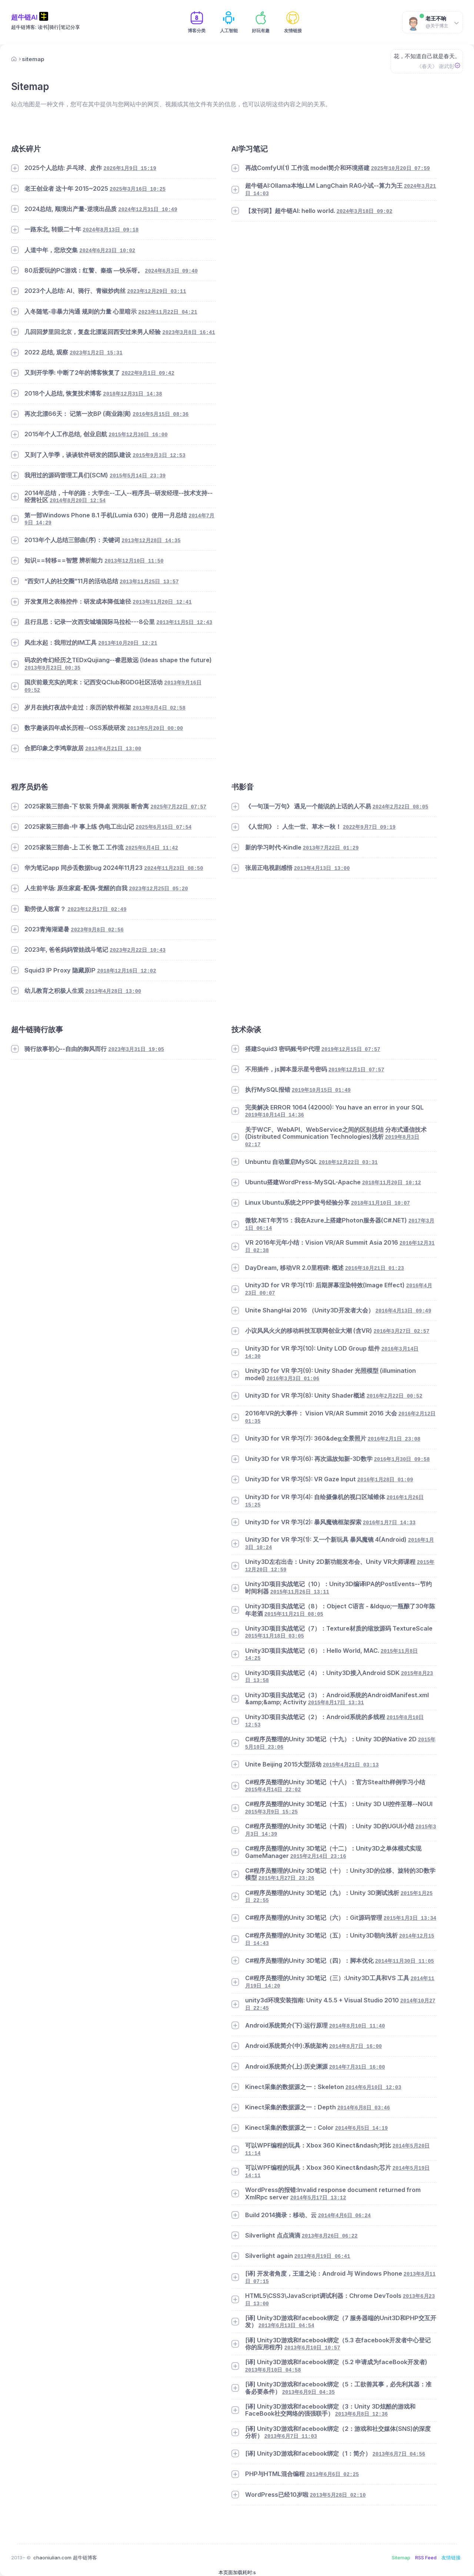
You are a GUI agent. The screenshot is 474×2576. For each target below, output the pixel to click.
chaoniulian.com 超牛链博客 (65, 2557)
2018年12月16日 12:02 (126, 971)
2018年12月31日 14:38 (132, 394)
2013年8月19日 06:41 (322, 2256)
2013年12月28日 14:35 (150, 541)
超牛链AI (24, 17)
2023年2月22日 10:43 (138, 950)
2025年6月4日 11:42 (151, 848)
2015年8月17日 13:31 (336, 1703)
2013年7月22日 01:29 (331, 848)
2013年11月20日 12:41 (162, 602)
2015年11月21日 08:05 (293, 1614)
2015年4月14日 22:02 (273, 1790)
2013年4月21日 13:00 (113, 749)
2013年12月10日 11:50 (133, 561)
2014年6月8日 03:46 (363, 2108)
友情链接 (451, 2557)
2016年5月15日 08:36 (160, 414)
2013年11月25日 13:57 (149, 582)
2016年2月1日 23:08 (394, 1439)
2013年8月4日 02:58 (159, 708)
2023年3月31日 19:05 (136, 1049)
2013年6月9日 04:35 (308, 2392)
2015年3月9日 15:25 (271, 1812)
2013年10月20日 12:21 (127, 643)
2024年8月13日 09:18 (110, 230)
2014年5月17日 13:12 (318, 2198)
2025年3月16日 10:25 (138, 189)
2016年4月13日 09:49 (403, 1311)
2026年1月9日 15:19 (129, 168)
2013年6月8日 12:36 (361, 2414)
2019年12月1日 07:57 (356, 1070)
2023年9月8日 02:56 (97, 930)
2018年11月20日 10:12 (391, 1183)
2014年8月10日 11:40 (357, 2026)
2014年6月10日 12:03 (373, 2088)
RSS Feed (426, 2557)
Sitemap (401, 2557)
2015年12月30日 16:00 (138, 435)
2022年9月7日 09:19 (369, 827)
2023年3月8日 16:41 (188, 333)
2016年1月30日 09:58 (402, 1459)
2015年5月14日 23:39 (138, 476)
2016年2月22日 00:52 (395, 1396)
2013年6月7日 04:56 (399, 2454)
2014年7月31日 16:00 (357, 2067)
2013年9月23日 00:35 (52, 668)
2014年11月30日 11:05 (404, 1961)
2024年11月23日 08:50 (173, 868)
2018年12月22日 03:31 (348, 1162)
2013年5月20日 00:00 (155, 728)
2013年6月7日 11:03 (290, 2436)
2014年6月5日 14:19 (361, 2128)
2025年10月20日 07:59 (400, 168)
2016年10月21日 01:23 (374, 1268)
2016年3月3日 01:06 (293, 1379)
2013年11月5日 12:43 (184, 622)
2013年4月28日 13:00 (113, 991)
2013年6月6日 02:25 (332, 2474)
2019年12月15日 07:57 (350, 1049)
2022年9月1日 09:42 (147, 373)
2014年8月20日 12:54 (78, 501)
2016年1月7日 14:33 (389, 1523)
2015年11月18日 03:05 (274, 1636)
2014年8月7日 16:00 (355, 2046)
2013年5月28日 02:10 (338, 2495)
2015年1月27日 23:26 (286, 1878)
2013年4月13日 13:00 (322, 868)
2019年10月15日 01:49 (321, 1090)
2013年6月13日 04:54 (286, 2326)
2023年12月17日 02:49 (96, 909)
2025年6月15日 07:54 (163, 827)
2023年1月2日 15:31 (96, 353)
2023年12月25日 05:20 (158, 889)
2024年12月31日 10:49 (147, 210)
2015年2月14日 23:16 (318, 1856)
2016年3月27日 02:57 (402, 1331)
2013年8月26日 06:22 (330, 2236)
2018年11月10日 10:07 (380, 1203)
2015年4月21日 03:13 (351, 1765)
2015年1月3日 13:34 (410, 1918)
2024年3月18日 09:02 (365, 211)
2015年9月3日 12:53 (159, 455)
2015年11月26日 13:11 (299, 1592)
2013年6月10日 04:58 (273, 2370)
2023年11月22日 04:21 (167, 312)
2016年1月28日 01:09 (385, 1480)
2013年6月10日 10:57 (312, 2348)
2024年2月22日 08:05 (400, 807)
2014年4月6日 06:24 (344, 2216)
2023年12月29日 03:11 (156, 291)
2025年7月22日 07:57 (178, 807)
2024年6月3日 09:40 (171, 271)
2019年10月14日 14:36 (274, 1115)
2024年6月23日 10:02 (107, 251)
